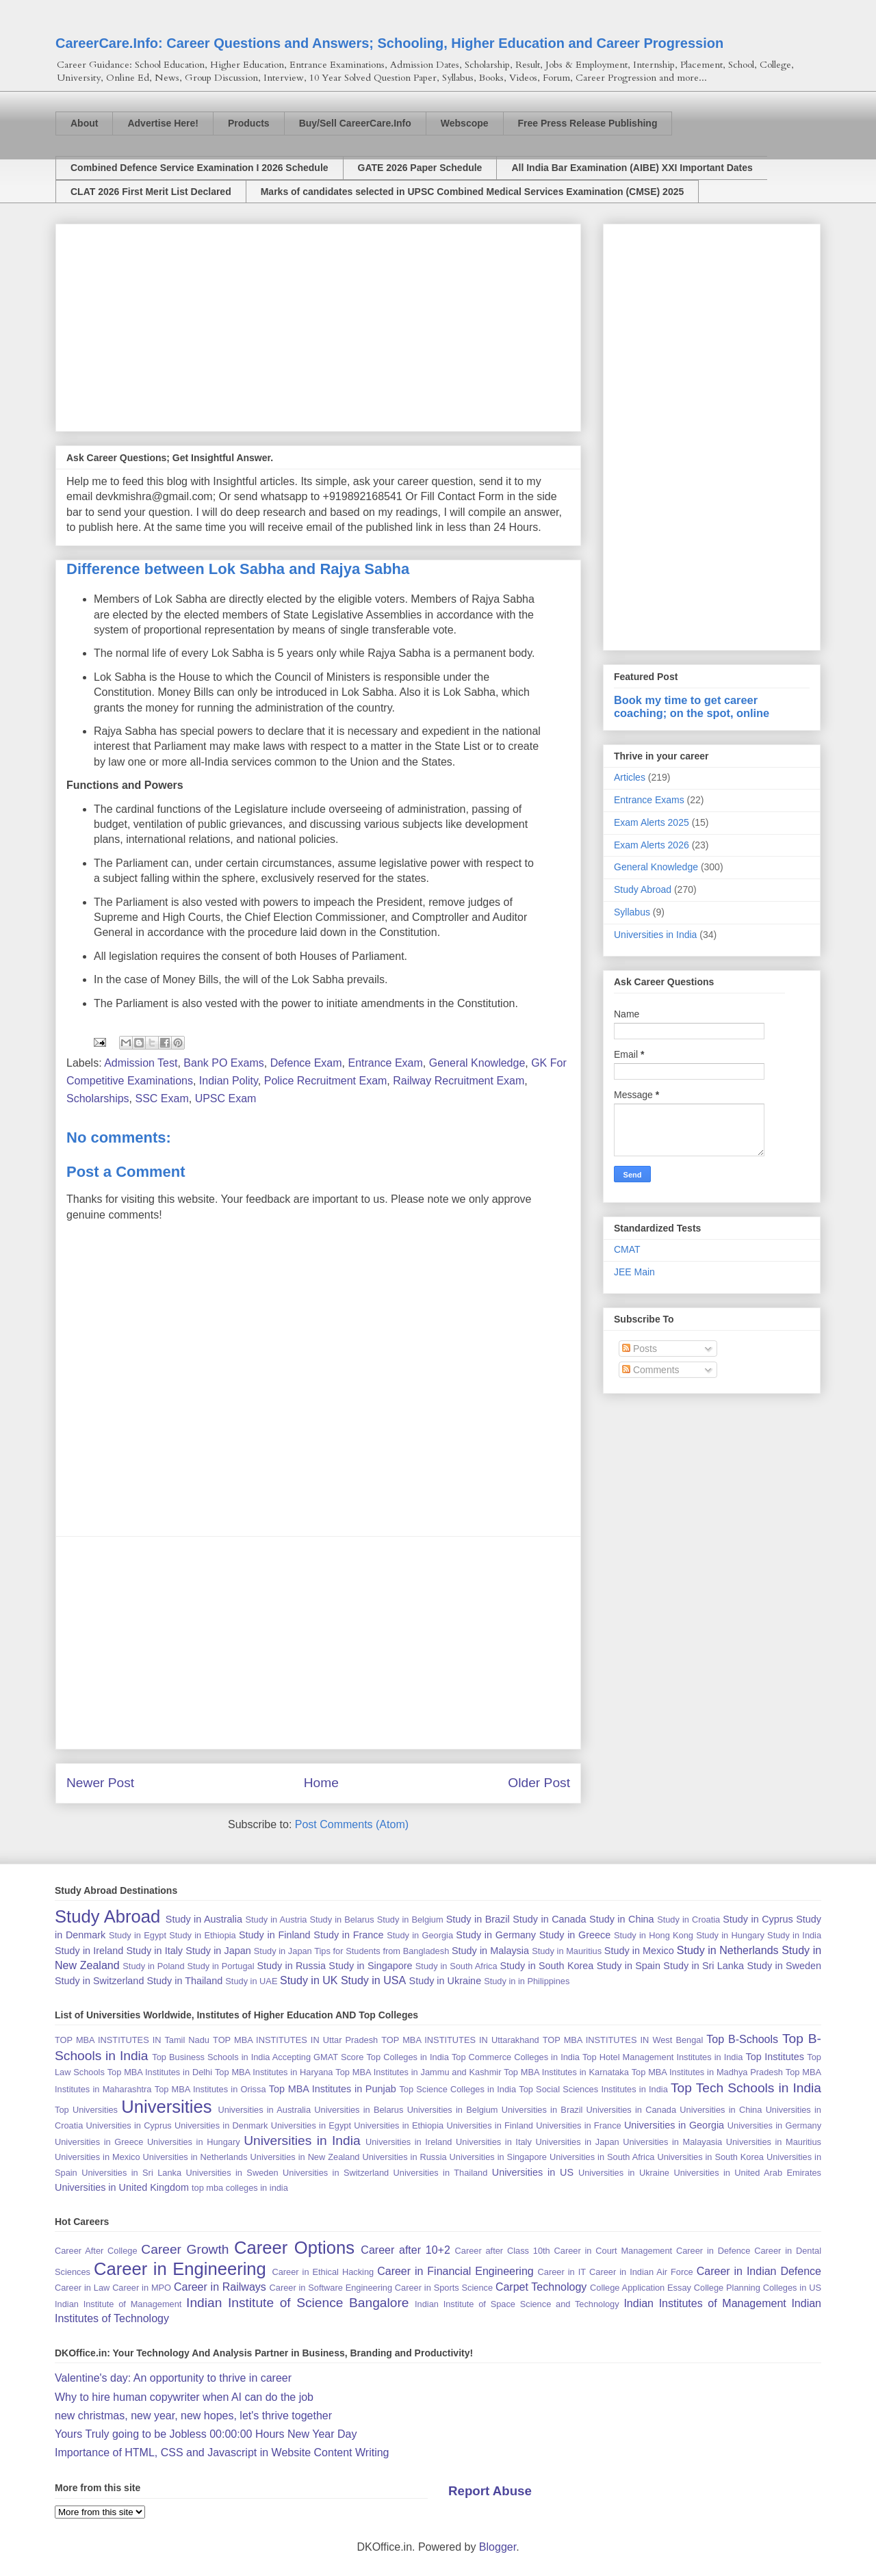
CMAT (627, 1249)
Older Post (539, 1782)
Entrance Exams (649, 799)
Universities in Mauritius (773, 2142)
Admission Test (140, 1063)
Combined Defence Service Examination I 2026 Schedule (199, 167)
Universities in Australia (264, 2110)
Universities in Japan (577, 2142)
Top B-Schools (742, 2039)
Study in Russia (291, 1965)
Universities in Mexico (97, 2157)
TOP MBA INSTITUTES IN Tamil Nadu (132, 2040)
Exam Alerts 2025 (651, 822)
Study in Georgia (420, 1935)
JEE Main (634, 1271)
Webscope (465, 123)
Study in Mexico (639, 1950)
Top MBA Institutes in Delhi (159, 2072)
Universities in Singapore (498, 2157)
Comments (651, 1369)
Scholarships (97, 1098)
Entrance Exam (385, 1063)
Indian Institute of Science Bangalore (297, 2302)
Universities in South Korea (710, 2157)
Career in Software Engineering (331, 2287)
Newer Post (100, 1782)
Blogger (497, 2547)
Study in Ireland (89, 1950)
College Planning (727, 2287)
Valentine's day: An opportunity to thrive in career (173, 2378)
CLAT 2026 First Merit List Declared (150, 191)
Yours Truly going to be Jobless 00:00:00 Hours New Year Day (206, 2434)
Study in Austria (276, 1919)
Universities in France (578, 2125)
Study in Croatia (688, 1919)
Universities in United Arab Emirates (747, 2173)
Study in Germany (496, 1934)
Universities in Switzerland (336, 2173)
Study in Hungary (730, 1935)
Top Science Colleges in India (457, 2089)
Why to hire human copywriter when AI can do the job (184, 2397)
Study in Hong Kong (653, 1935)
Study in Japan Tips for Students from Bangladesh (351, 1951)
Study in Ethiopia (202, 1935)
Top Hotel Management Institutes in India (662, 2057)
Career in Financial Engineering (455, 2271)
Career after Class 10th (502, 2251)
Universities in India (655, 934)
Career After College (96, 2251)
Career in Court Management (613, 2251)
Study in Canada (549, 1919)
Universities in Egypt (311, 2125)
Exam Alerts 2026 (651, 845)
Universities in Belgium (452, 2110)
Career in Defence (713, 2251)
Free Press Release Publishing (588, 123)
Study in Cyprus (758, 1919)
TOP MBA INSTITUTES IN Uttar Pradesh (295, 2040)
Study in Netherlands (728, 1950)
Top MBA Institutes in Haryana (274, 2072)
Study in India (794, 1935)
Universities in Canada (631, 2110)
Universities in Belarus (358, 2110)
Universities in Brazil (542, 2110)
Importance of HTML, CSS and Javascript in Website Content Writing (222, 2452)
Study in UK (308, 1980)
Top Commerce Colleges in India (516, 2057)
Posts (639, 1348)
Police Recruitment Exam (325, 1081)
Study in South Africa (456, 1966)
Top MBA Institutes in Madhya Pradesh (707, 2072)
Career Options (294, 2247)
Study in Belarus (341, 1919)
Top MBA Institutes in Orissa (210, 2089)
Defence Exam (306, 1063)
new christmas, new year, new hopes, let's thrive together (193, 2415)
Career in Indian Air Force (641, 2272)
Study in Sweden (784, 1965)
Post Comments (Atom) (352, 1824)
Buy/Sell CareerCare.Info (355, 123)
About (84, 123)
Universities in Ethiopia (398, 2125)
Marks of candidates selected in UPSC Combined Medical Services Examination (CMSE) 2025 (472, 191)
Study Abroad (642, 889)
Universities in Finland (489, 2125)
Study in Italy (154, 1950)
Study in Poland (153, 1966)
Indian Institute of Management (118, 2304)
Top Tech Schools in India (746, 2088)
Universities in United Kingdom (122, 2187)
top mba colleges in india (240, 2188)
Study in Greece (575, 1934)
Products (249, 123)
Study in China (621, 1919)
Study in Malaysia (490, 1950)
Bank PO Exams (223, 1063)
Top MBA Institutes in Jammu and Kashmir (418, 2072)
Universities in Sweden (231, 2173)
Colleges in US (792, 2287)
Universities (166, 2106)
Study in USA (373, 1980)
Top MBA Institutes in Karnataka (566, 2072)
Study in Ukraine (445, 1980)
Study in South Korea (546, 1965)
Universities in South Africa (602, 2157)
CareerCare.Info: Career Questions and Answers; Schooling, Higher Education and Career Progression (389, 43)
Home (321, 1782)
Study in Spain (628, 1965)
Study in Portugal (220, 1966)
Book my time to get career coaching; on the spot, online (691, 706)
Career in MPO (141, 2287)
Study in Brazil (478, 1919)
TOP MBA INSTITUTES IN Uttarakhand (460, 2040)
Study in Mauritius (567, 1951)
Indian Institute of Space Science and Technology (517, 2304)
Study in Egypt (137, 1935)
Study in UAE (251, 1981)
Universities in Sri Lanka (131, 2173)
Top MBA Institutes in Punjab (332, 2088)
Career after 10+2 (405, 2250)
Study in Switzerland (99, 1980)
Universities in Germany (774, 2125)
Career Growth (185, 2249)
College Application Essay (640, 2287)
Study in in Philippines (526, 1981)
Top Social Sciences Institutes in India (593, 2089)
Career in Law (82, 2287)
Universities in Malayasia (672, 2142)
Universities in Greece (99, 2142)
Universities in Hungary (193, 2142)
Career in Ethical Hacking (323, 2272)
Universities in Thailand (441, 2173)
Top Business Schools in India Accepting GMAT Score (257, 2057)
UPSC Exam (226, 1098)
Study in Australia (204, 1919)
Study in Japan (217, 1950)
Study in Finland (275, 1934)
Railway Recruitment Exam (458, 1081)
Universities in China (721, 2110)
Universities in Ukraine (623, 2173)
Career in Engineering (180, 2268)
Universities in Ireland (408, 2142)
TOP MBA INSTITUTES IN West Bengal (623, 2040)
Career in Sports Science (444, 2287)
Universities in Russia (404, 2157)
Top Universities (86, 2110)
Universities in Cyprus (129, 2125)
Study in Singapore (370, 1965)
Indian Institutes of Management (704, 2303)
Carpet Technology (541, 2287)
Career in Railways (220, 2287)
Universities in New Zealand (305, 2157)
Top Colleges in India (407, 2057)
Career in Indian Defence (759, 2271)
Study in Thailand (184, 1980)
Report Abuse (490, 2491)
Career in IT (562, 2272)
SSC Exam (162, 1098)
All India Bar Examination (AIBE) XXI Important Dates (631, 167)
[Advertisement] (318, 325)
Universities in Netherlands (195, 2157)
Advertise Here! (162, 123)
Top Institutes (775, 2056)
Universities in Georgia (674, 2125)
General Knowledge (477, 1063)
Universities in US (533, 2172)
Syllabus (632, 912)
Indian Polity (228, 1081)
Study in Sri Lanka (703, 1965)
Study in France (348, 1934)
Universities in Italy (494, 2142)
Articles (629, 777)
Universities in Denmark (221, 2125)
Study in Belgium (410, 1919)
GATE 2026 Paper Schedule (420, 167)
